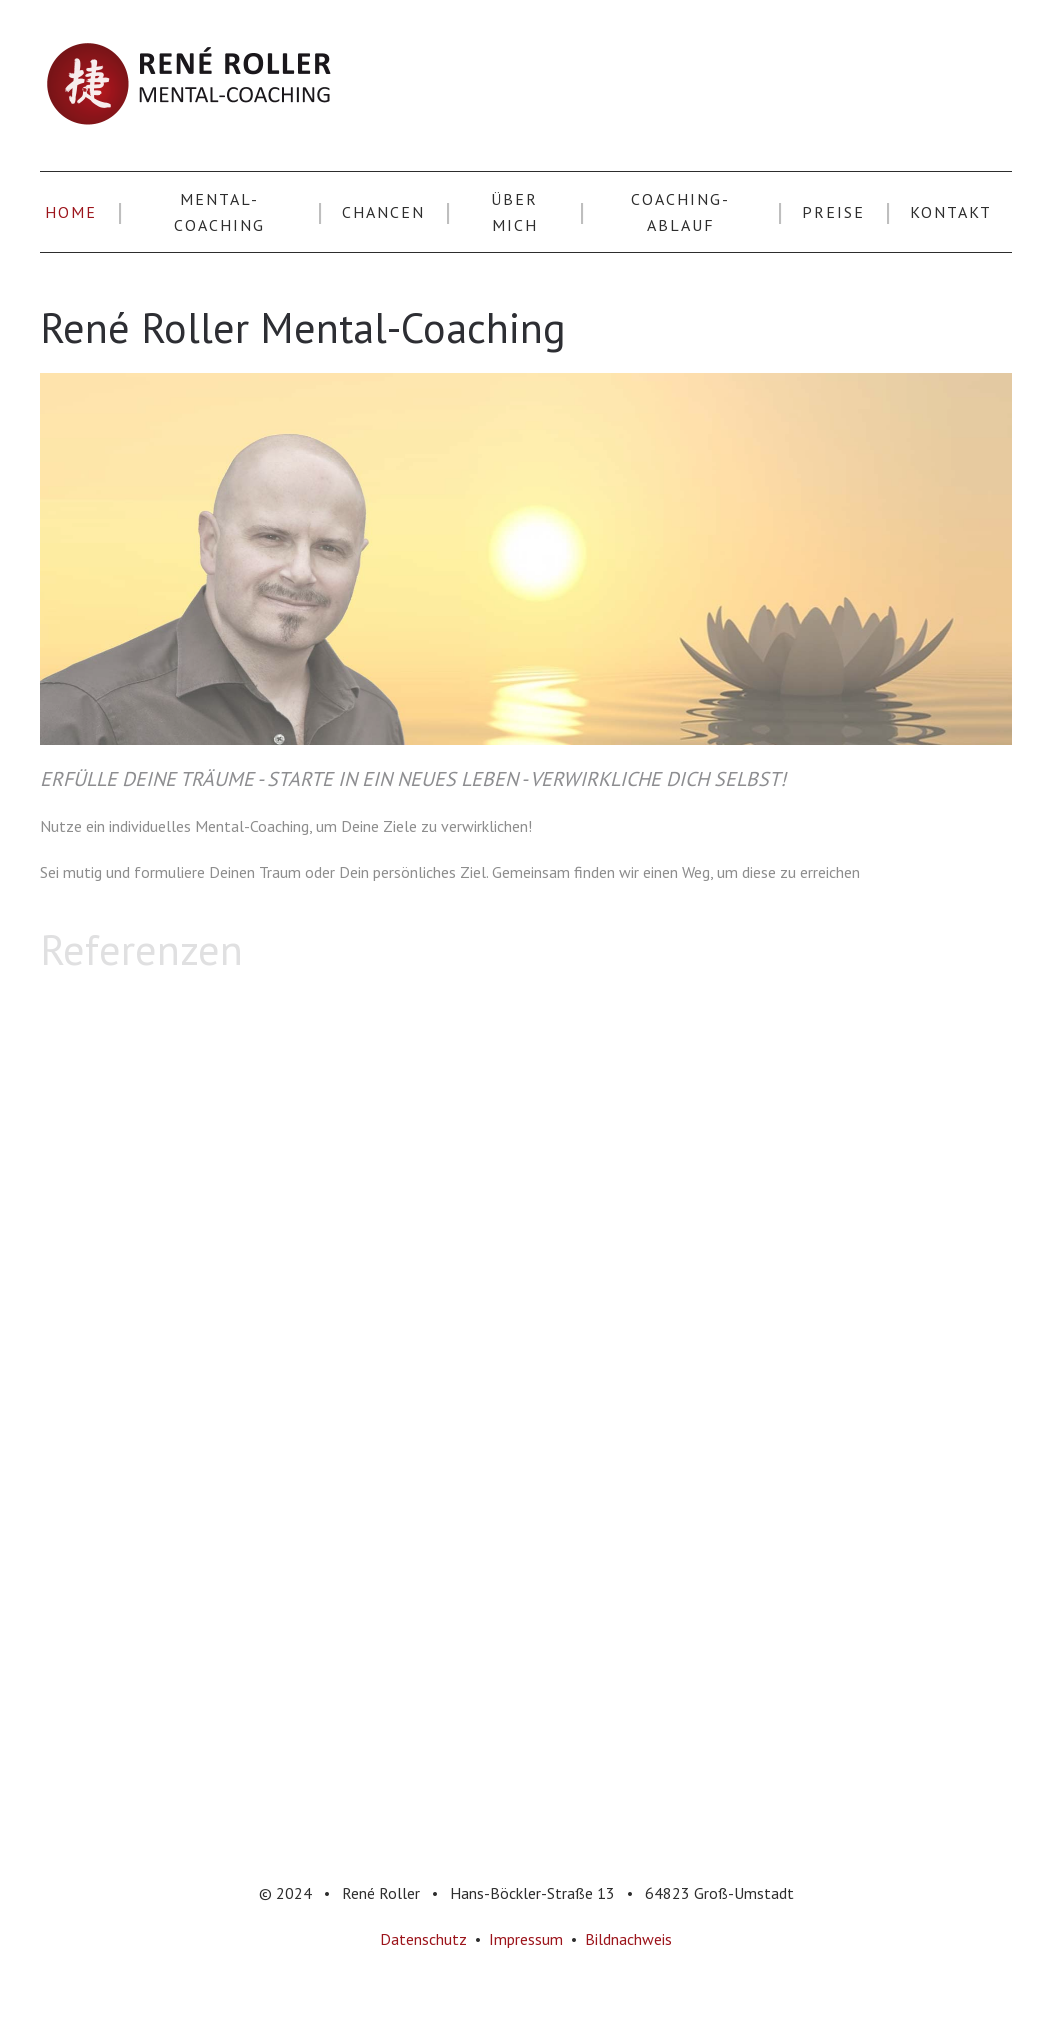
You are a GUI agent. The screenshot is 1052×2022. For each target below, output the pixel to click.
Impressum (526, 1939)
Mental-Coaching (219, 212)
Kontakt (951, 212)
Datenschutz (423, 1939)
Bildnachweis (628, 1939)
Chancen (383, 212)
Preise (833, 212)
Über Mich (514, 212)
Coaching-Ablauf (680, 212)
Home (71, 212)
